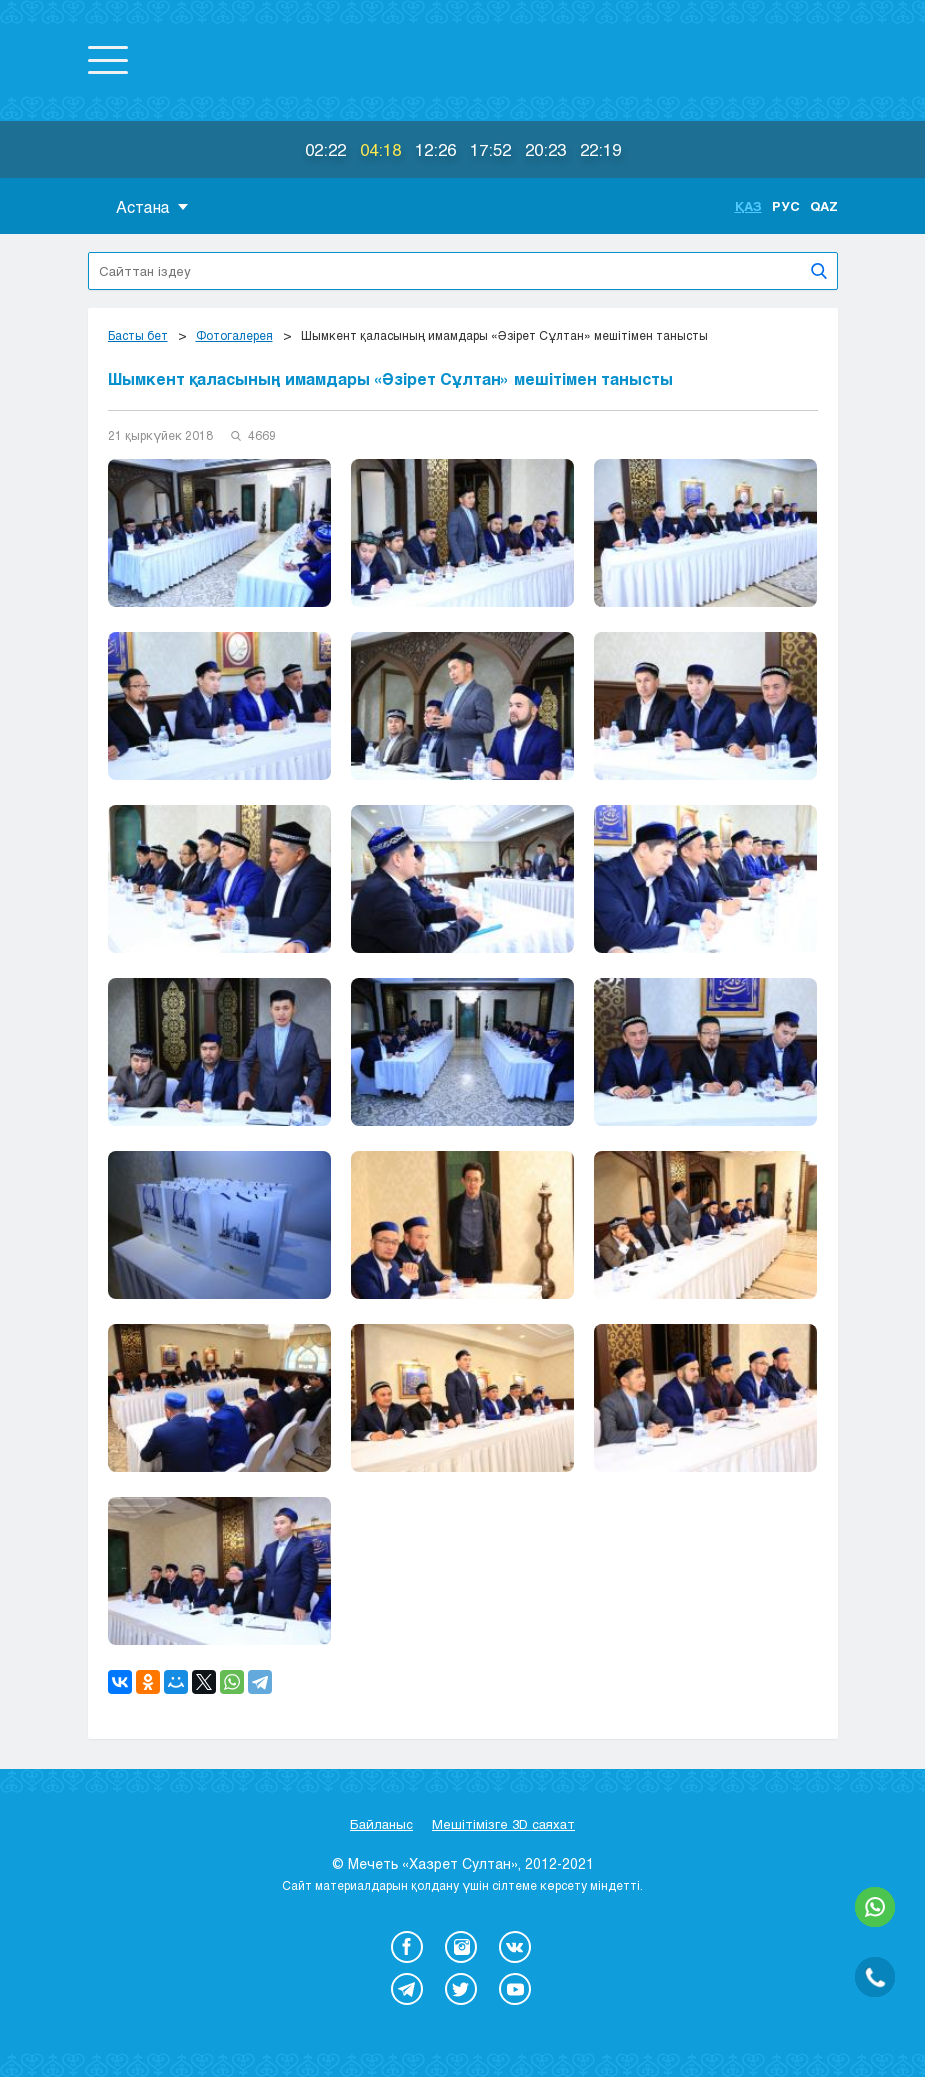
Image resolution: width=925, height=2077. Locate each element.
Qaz (824, 206)
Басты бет (138, 335)
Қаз (748, 206)
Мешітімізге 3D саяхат (503, 1824)
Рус (786, 206)
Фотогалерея (234, 335)
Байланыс (381, 1824)
